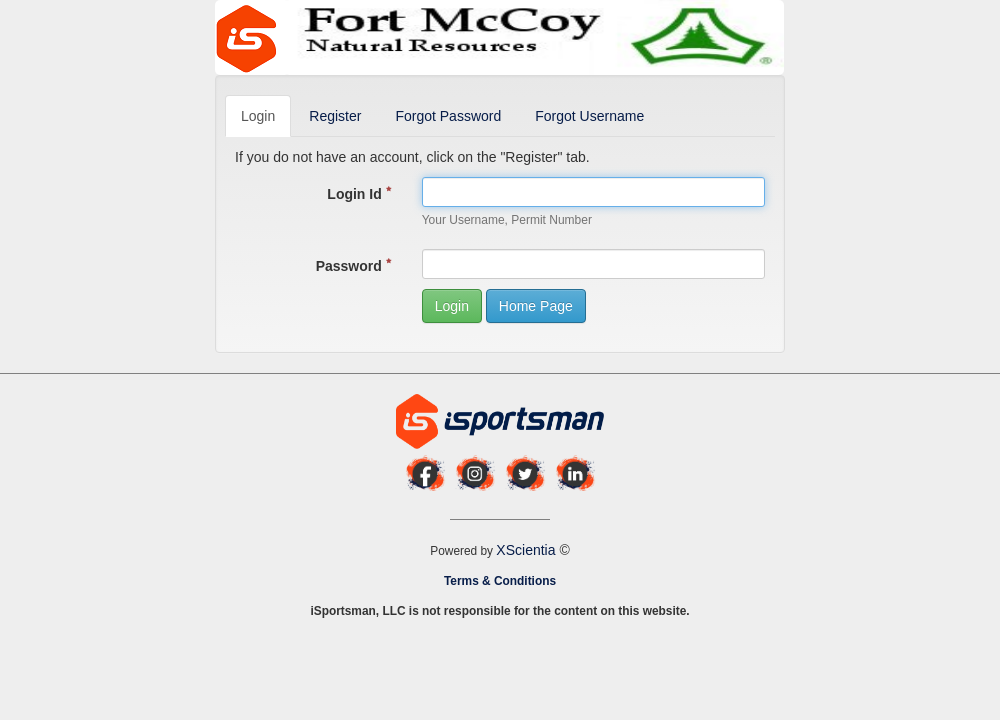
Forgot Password (448, 116)
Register (335, 116)
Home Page (536, 306)
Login (258, 116)
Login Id (359, 194)
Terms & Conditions (500, 581)
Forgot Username (589, 116)
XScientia (527, 550)
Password (354, 266)
